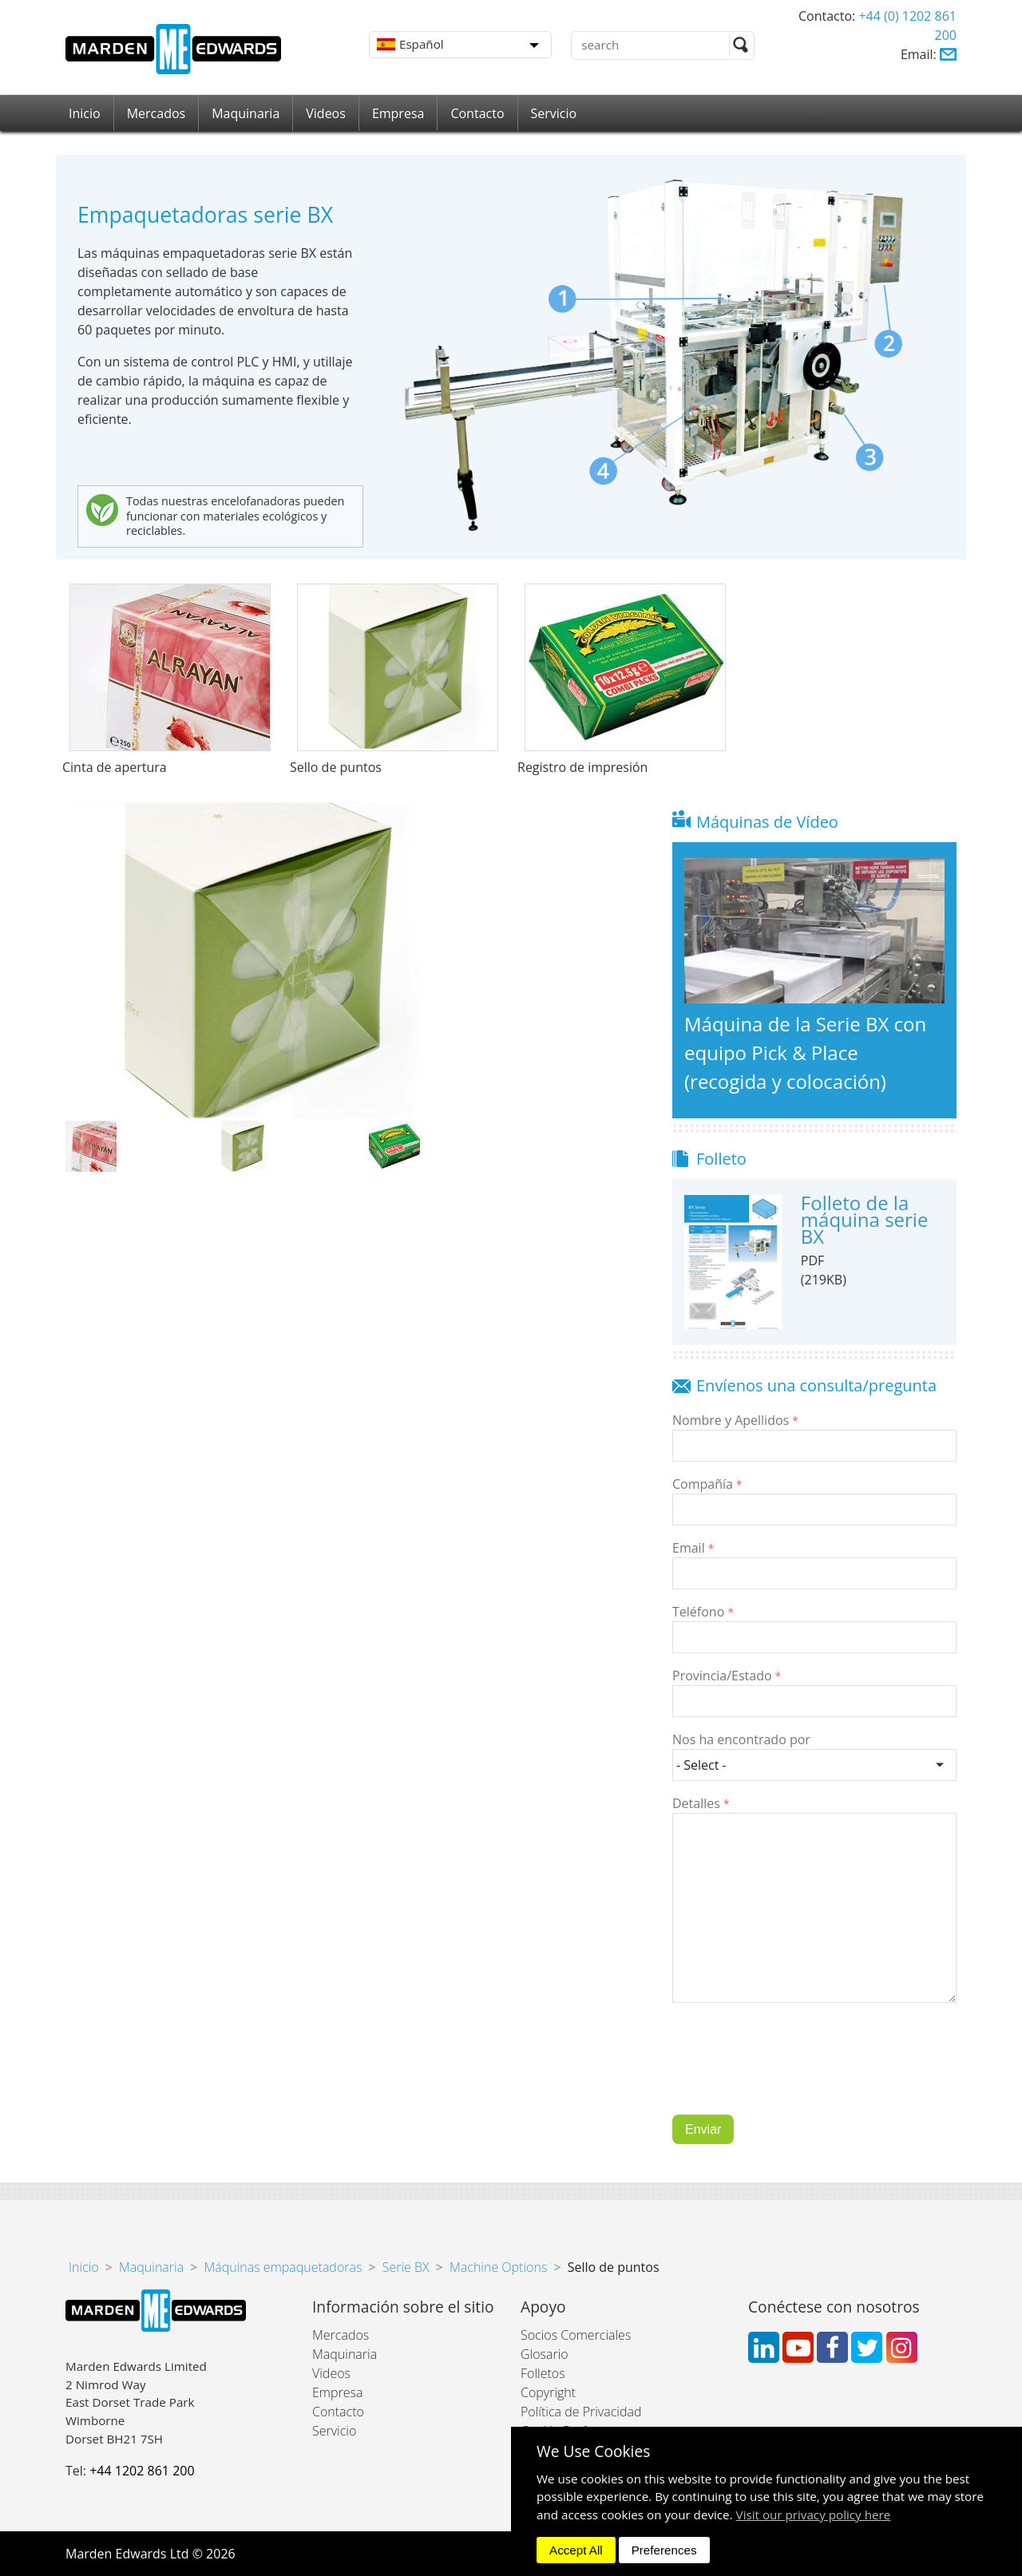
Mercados (156, 113)
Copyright (548, 2392)
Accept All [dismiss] (576, 2550)
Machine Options (498, 2267)
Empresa (398, 113)
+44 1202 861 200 (141, 2470)
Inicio (85, 113)
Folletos (543, 2373)
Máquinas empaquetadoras (283, 2267)
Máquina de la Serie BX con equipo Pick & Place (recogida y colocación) (805, 1052)
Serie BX (406, 2267)
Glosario (544, 2354)
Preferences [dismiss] (664, 2550)
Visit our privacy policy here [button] (813, 2515)
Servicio (554, 113)
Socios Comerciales (576, 2335)
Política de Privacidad (581, 2411)
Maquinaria (245, 113)
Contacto (477, 113)
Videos (326, 113)
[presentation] (793, 2071)
